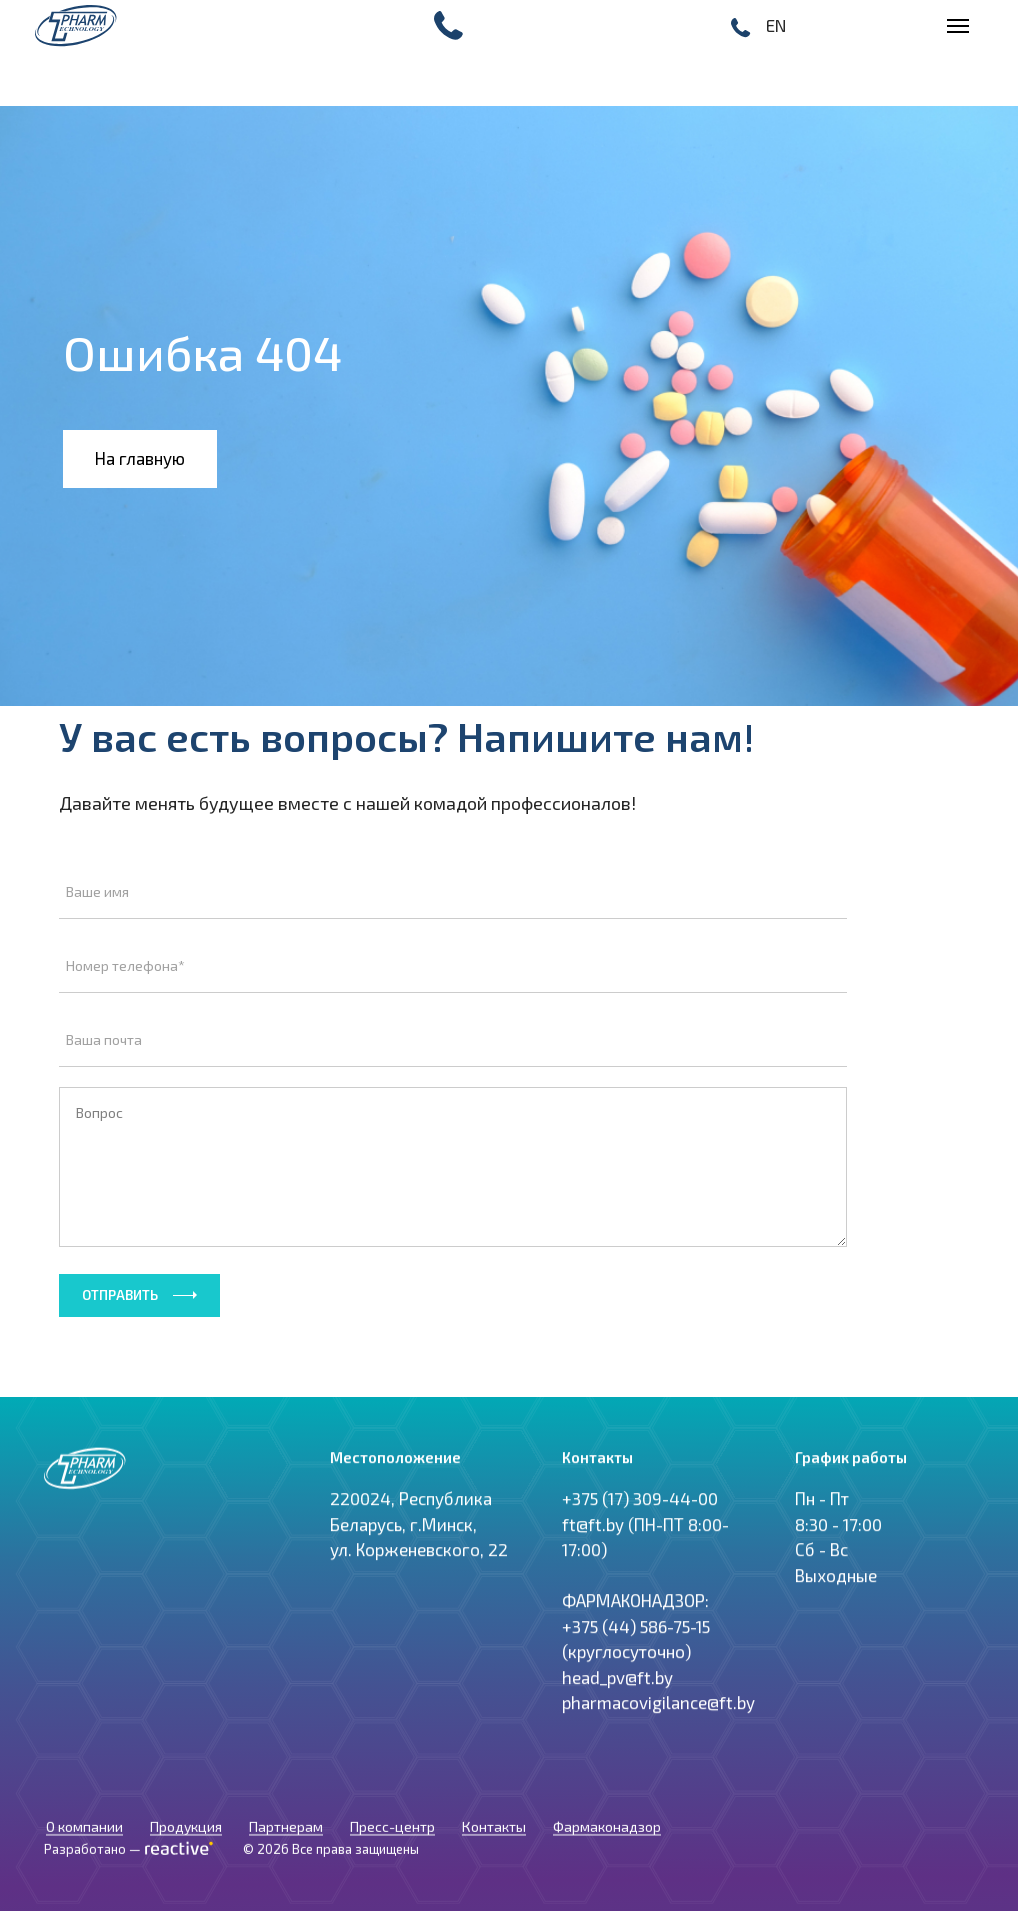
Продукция (186, 1845)
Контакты (494, 1845)
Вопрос (453, 1167)
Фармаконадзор (607, 1845)
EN (776, 25)
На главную (140, 458)
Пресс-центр (392, 1845)
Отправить (120, 1295)
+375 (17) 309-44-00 (640, 1534)
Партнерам (286, 1845)
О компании (84, 1845)
